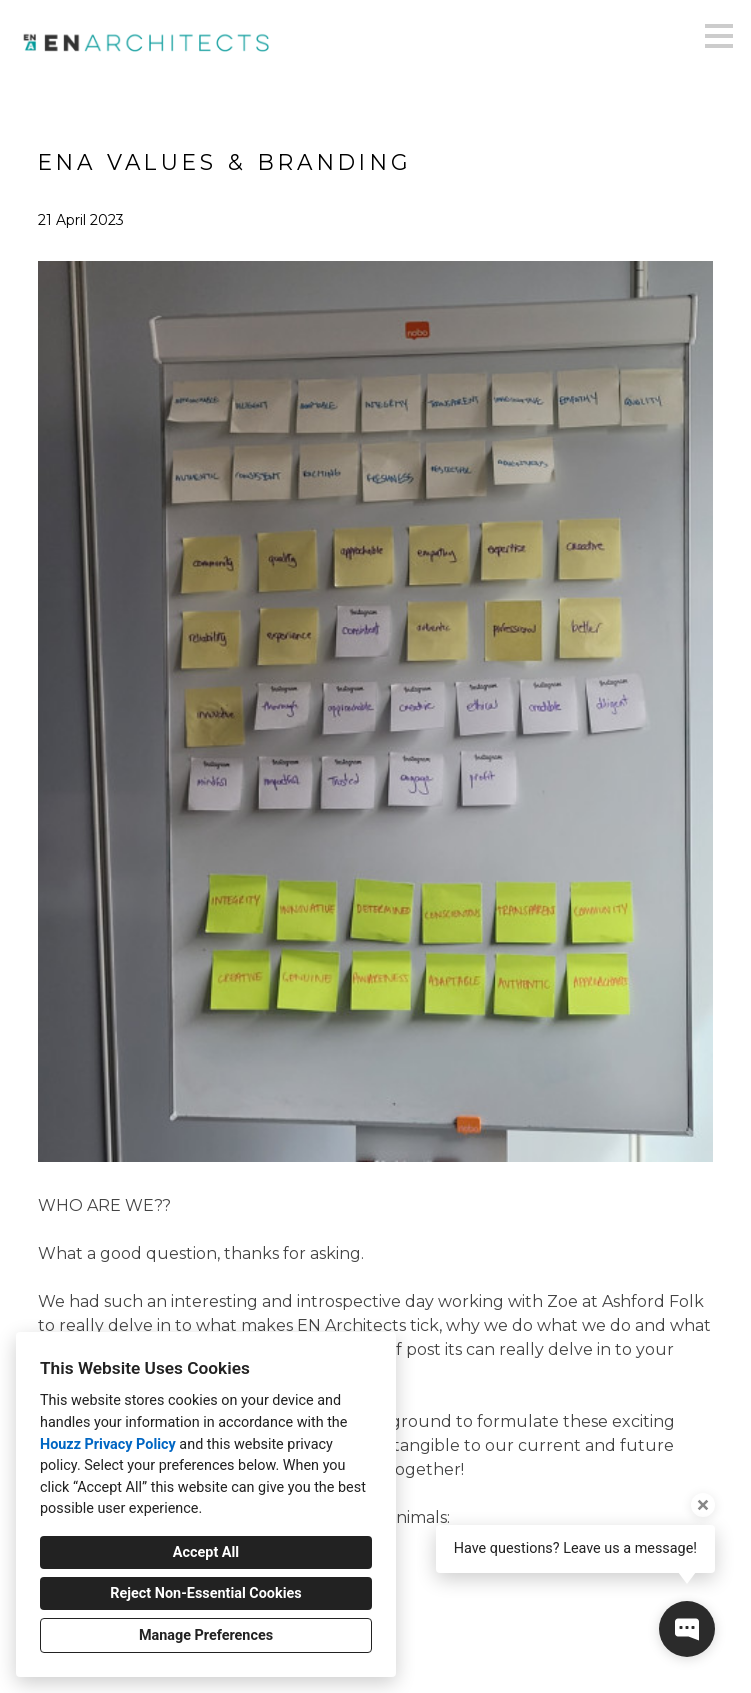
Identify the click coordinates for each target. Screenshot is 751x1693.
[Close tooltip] (703, 1505)
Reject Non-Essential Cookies (205, 1593)
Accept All (206, 1552)
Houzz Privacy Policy (108, 1444)
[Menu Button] (719, 36)
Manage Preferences (206, 1635)
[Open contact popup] (687, 1629)
